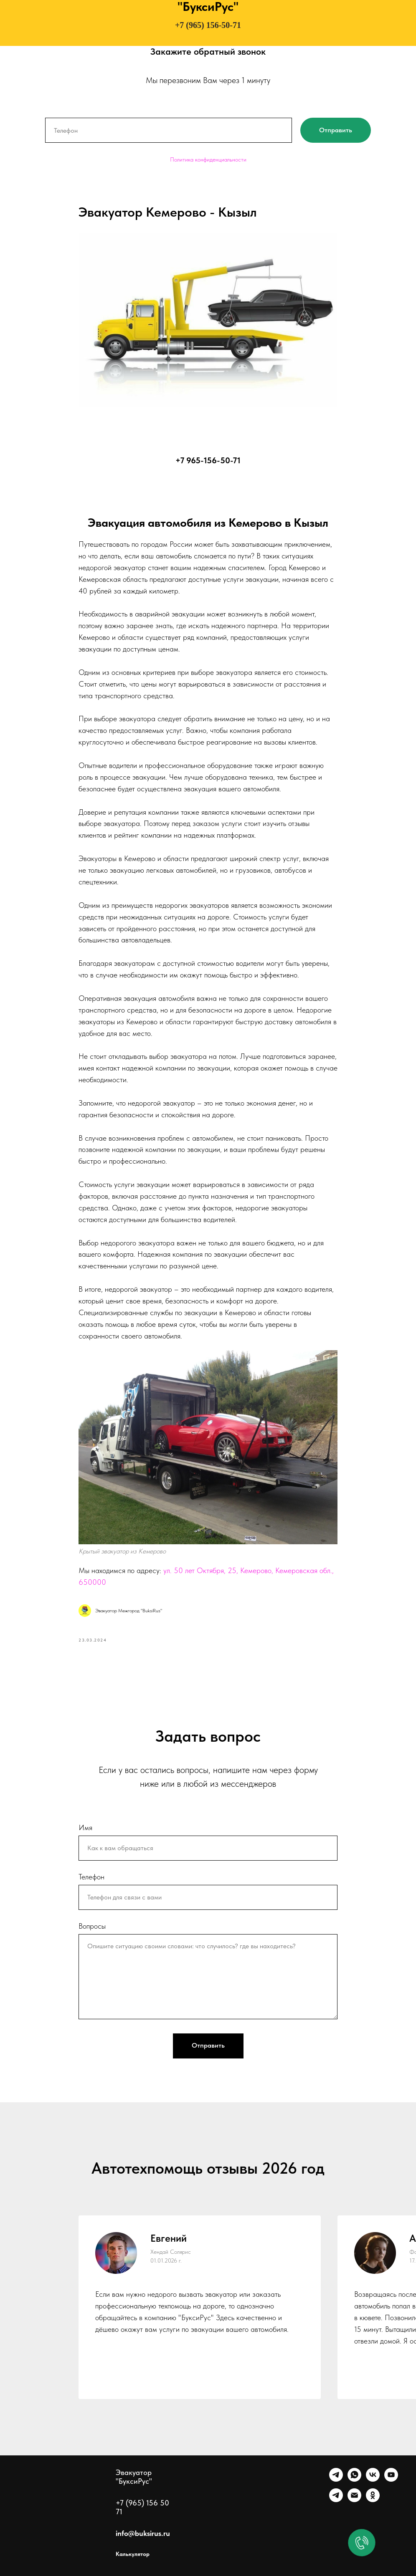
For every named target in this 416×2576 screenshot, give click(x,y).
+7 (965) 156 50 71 (142, 2507)
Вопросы (92, 1926)
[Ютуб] (391, 2479)
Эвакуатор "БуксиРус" (134, 2476)
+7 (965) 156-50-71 (208, 25)
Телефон (91, 1876)
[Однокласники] (373, 2499)
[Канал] (336, 2499)
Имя (85, 1827)
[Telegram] (336, 2479)
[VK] (373, 2479)
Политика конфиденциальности (208, 159)
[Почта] (354, 2499)
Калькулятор (133, 2554)
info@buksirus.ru (143, 2533)
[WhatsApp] (354, 2479)
